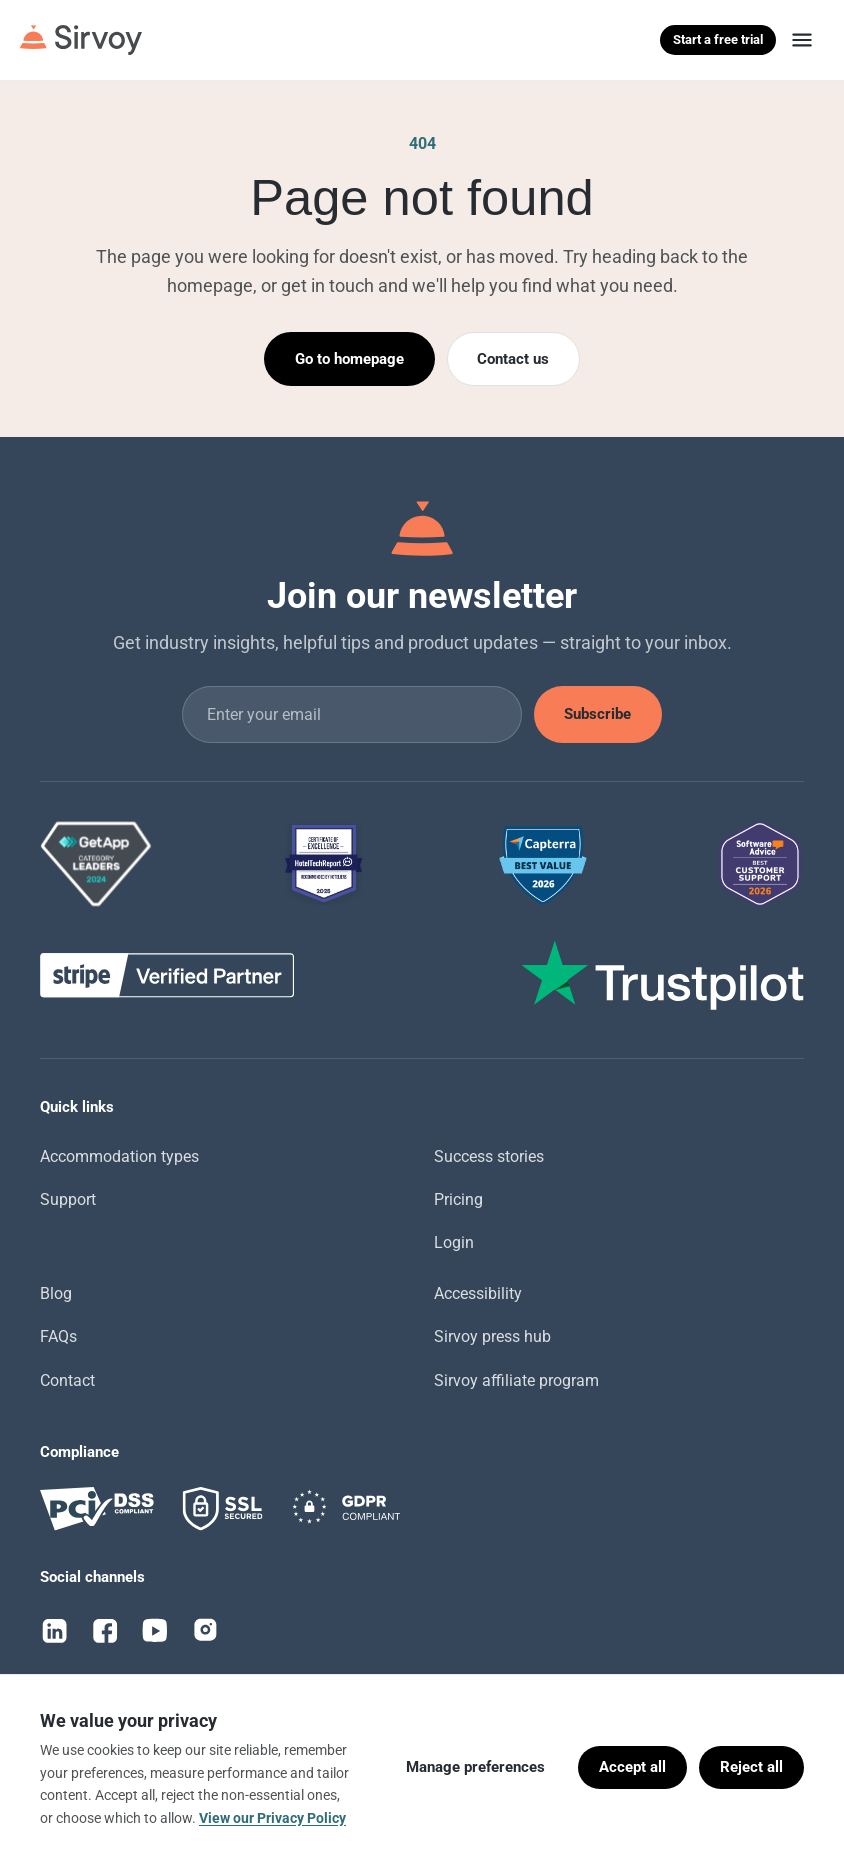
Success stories (489, 1156)
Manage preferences (475, 1767)
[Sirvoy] (81, 40)
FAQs (58, 1336)
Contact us (513, 359)
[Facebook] (105, 1631)
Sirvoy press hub (492, 1336)
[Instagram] (205, 1631)
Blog (56, 1293)
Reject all (751, 1767)
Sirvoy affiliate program (516, 1380)
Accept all (632, 1767)
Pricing (458, 1199)
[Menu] (802, 40)
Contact (67, 1380)
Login (454, 1242)
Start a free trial (718, 39)
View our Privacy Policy (272, 1818)
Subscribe (597, 714)
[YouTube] (155, 1631)
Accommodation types (119, 1156)
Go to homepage (349, 359)
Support (68, 1199)
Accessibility (478, 1293)
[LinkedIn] (55, 1631)
